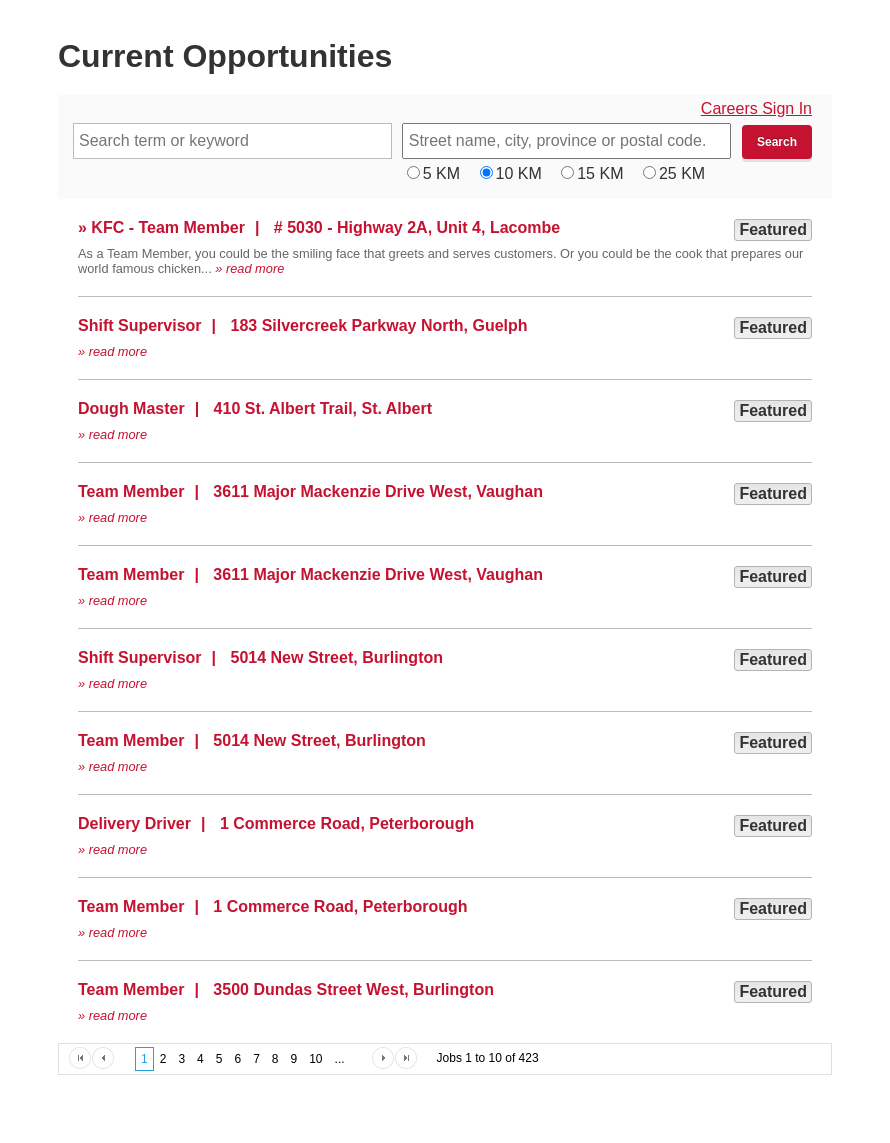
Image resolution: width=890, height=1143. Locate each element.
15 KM (600, 173)
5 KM (441, 173)
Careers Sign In (756, 108)
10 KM (519, 173)
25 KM (682, 173)
